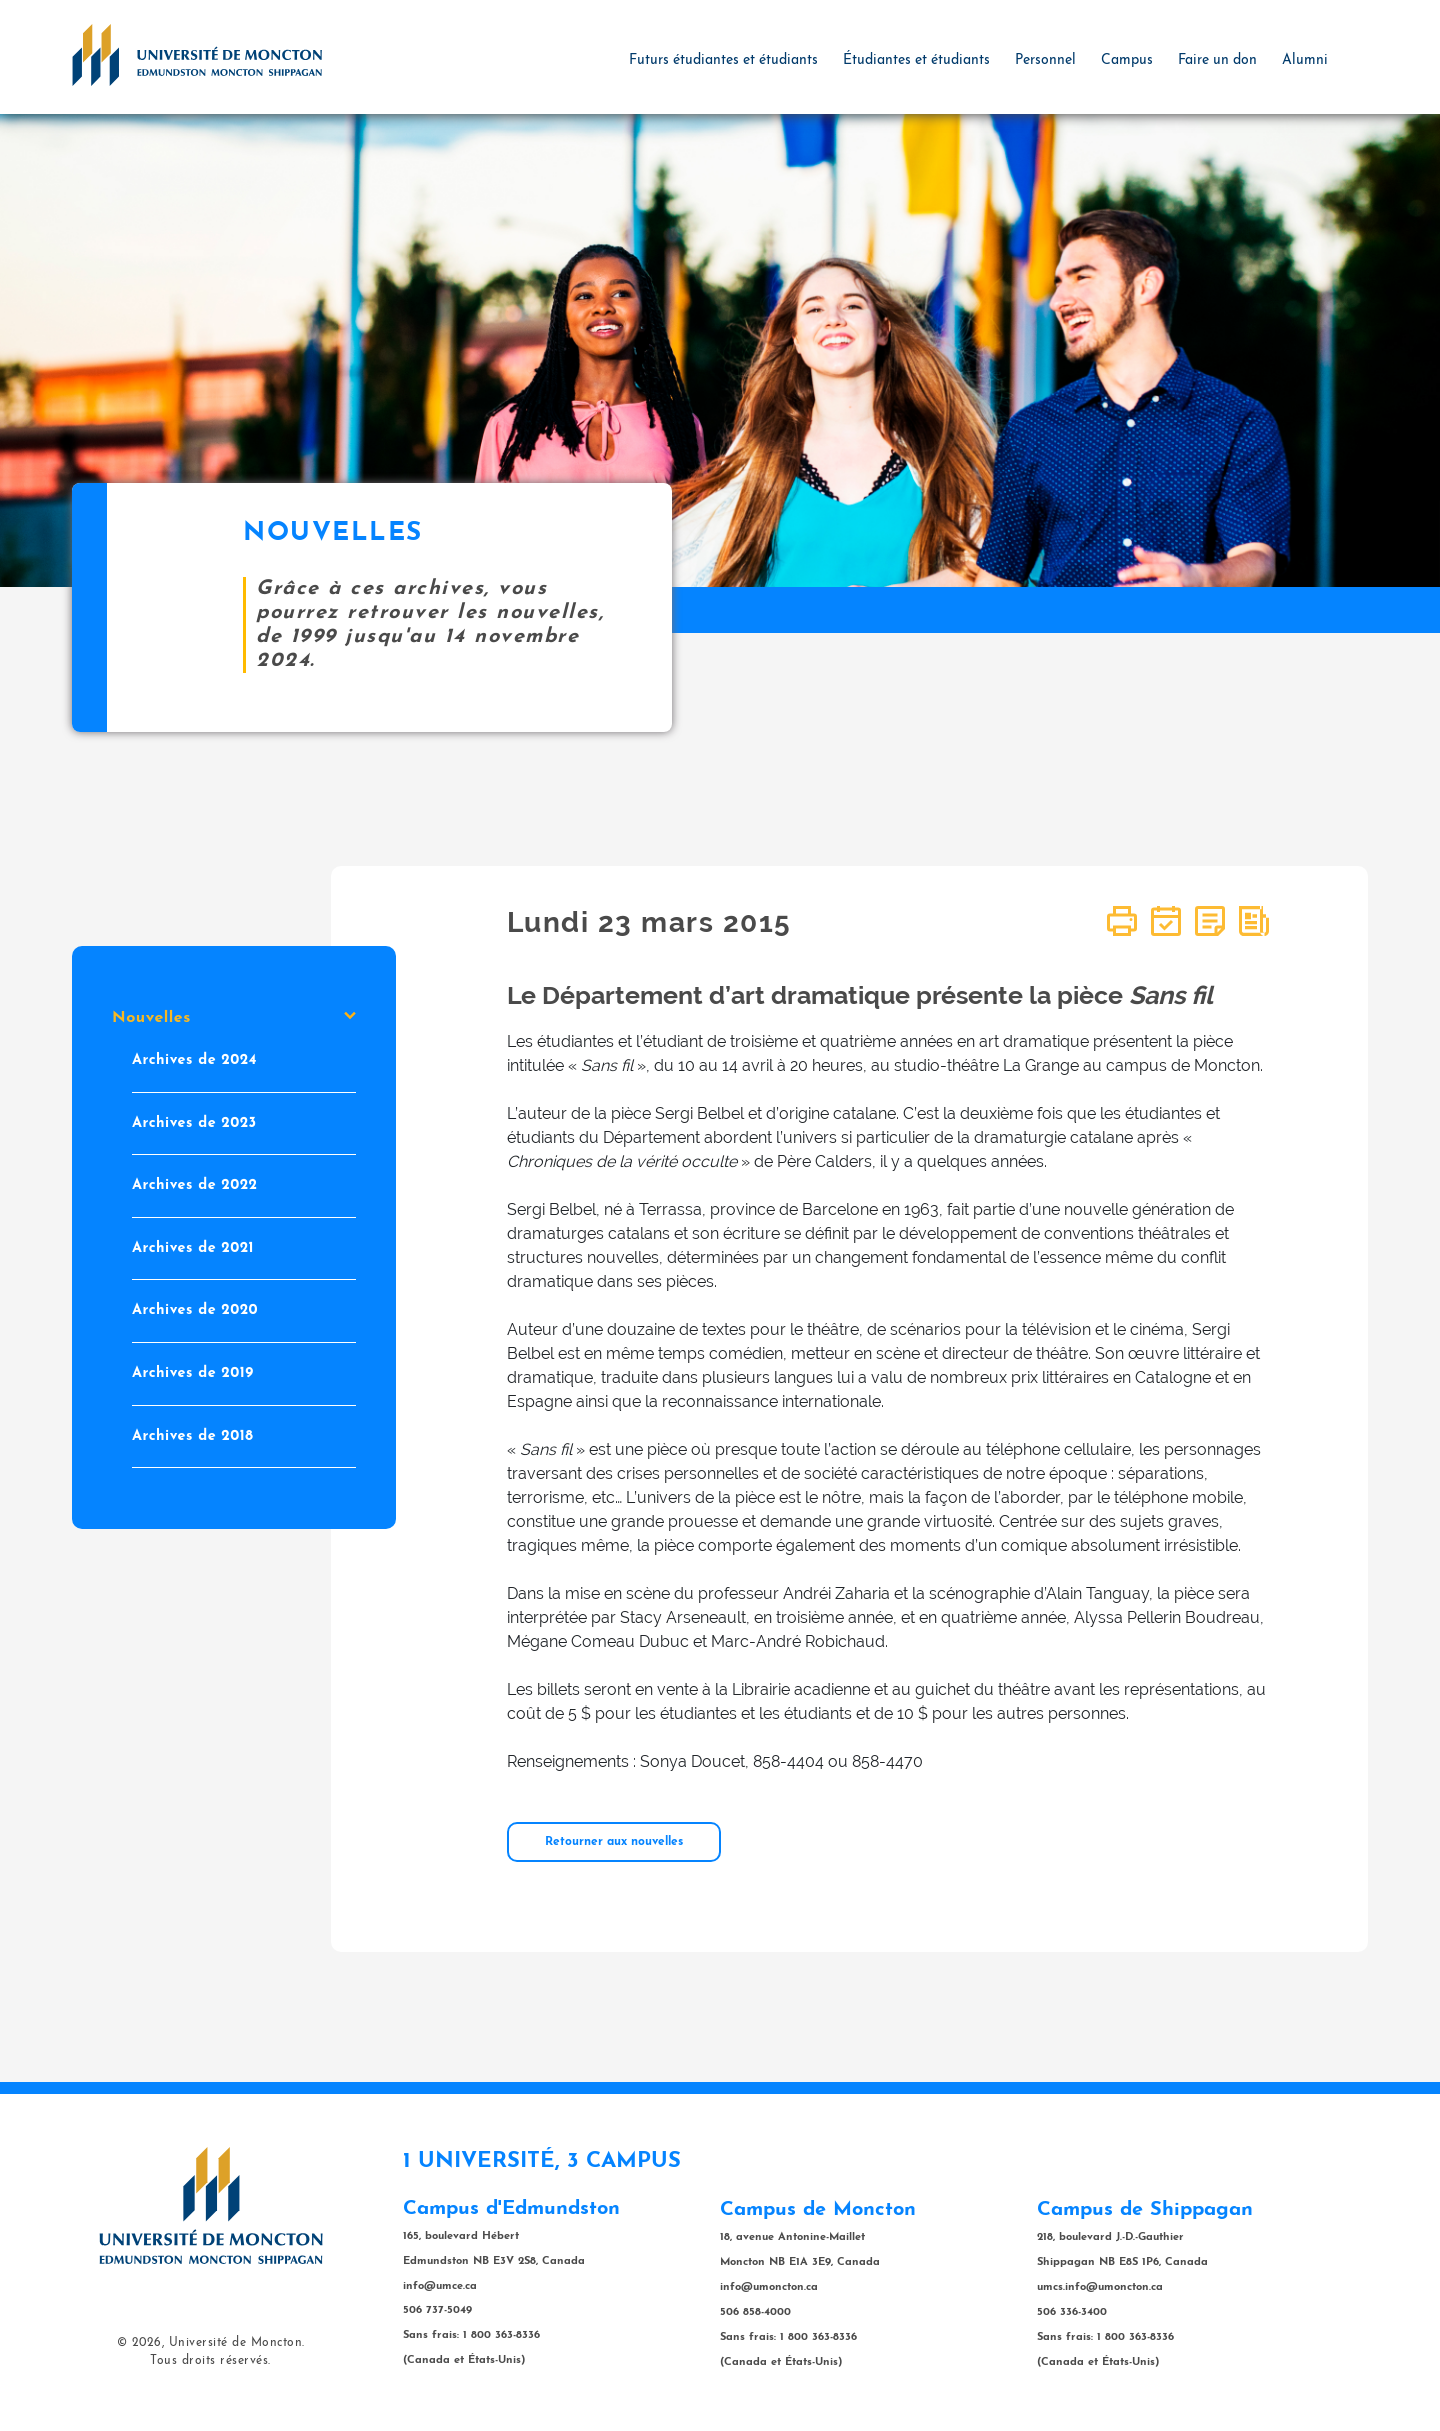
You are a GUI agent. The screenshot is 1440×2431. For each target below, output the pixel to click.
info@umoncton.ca (769, 2287)
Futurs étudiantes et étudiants (723, 60)
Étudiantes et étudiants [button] (916, 60)
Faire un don (1217, 60)
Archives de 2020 (195, 1311)
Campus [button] (1127, 60)
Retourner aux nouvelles (614, 1842)
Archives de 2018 (192, 1436)
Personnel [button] (1045, 60)
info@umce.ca (440, 2286)
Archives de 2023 (194, 1123)
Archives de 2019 (193, 1373)
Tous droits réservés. (210, 2361)
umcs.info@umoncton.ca (1100, 2287)
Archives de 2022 (195, 1186)
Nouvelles (234, 1018)
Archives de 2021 (193, 1248)
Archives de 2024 (194, 1060)
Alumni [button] (1305, 60)
